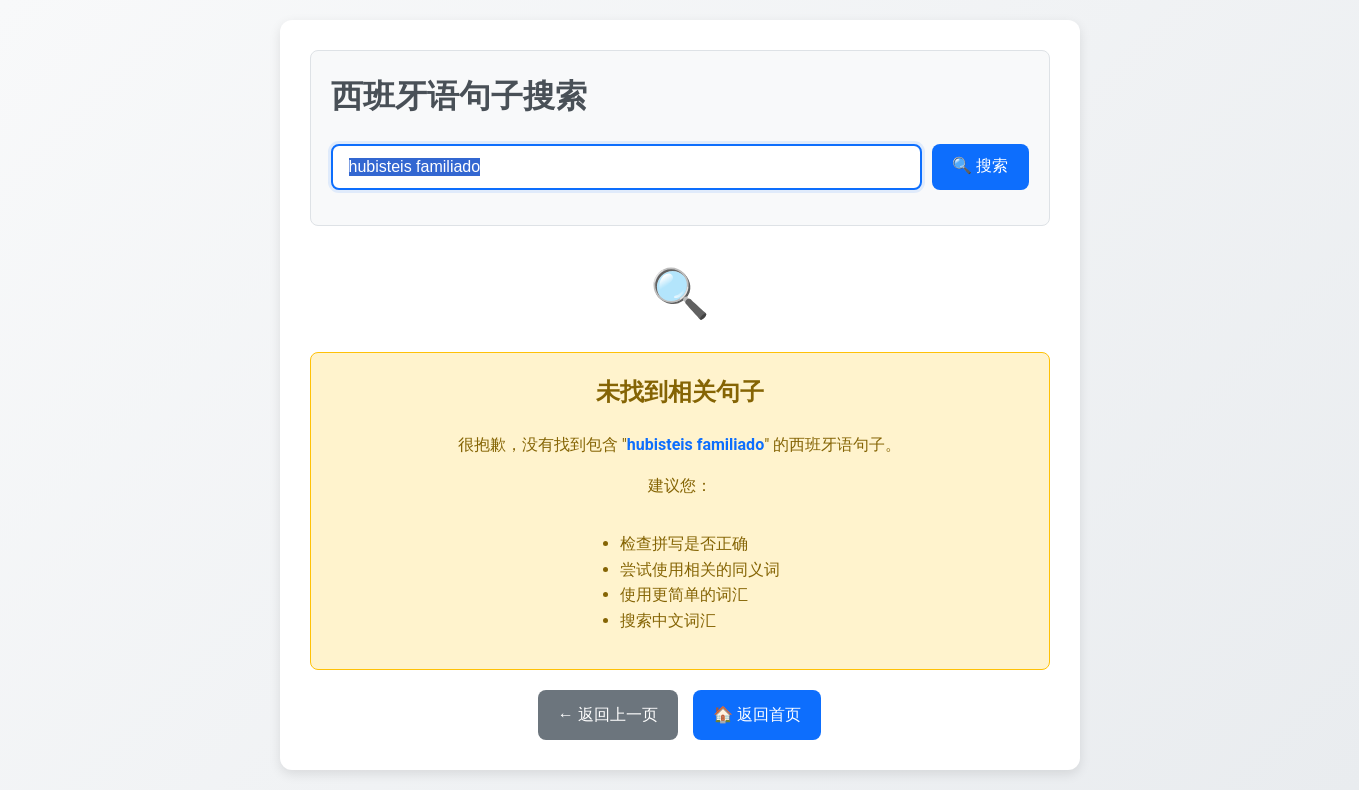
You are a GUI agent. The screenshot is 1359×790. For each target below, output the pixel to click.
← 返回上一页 (608, 714)
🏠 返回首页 (757, 714)
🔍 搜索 (980, 165)
